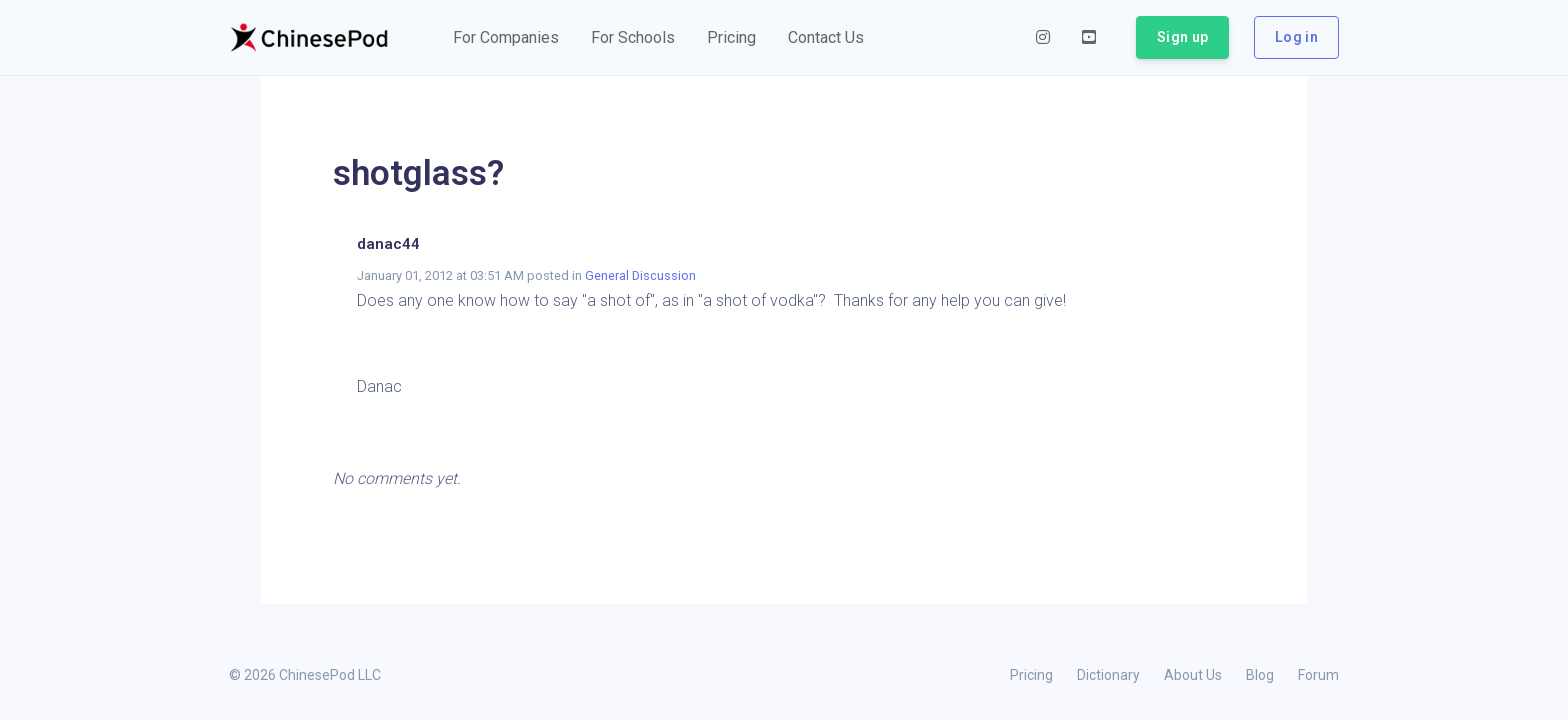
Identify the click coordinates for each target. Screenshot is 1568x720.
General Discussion (640, 275)
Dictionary (1108, 675)
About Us (1193, 675)
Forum (1318, 675)
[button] (506, 38)
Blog (1260, 675)
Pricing (1031, 675)
